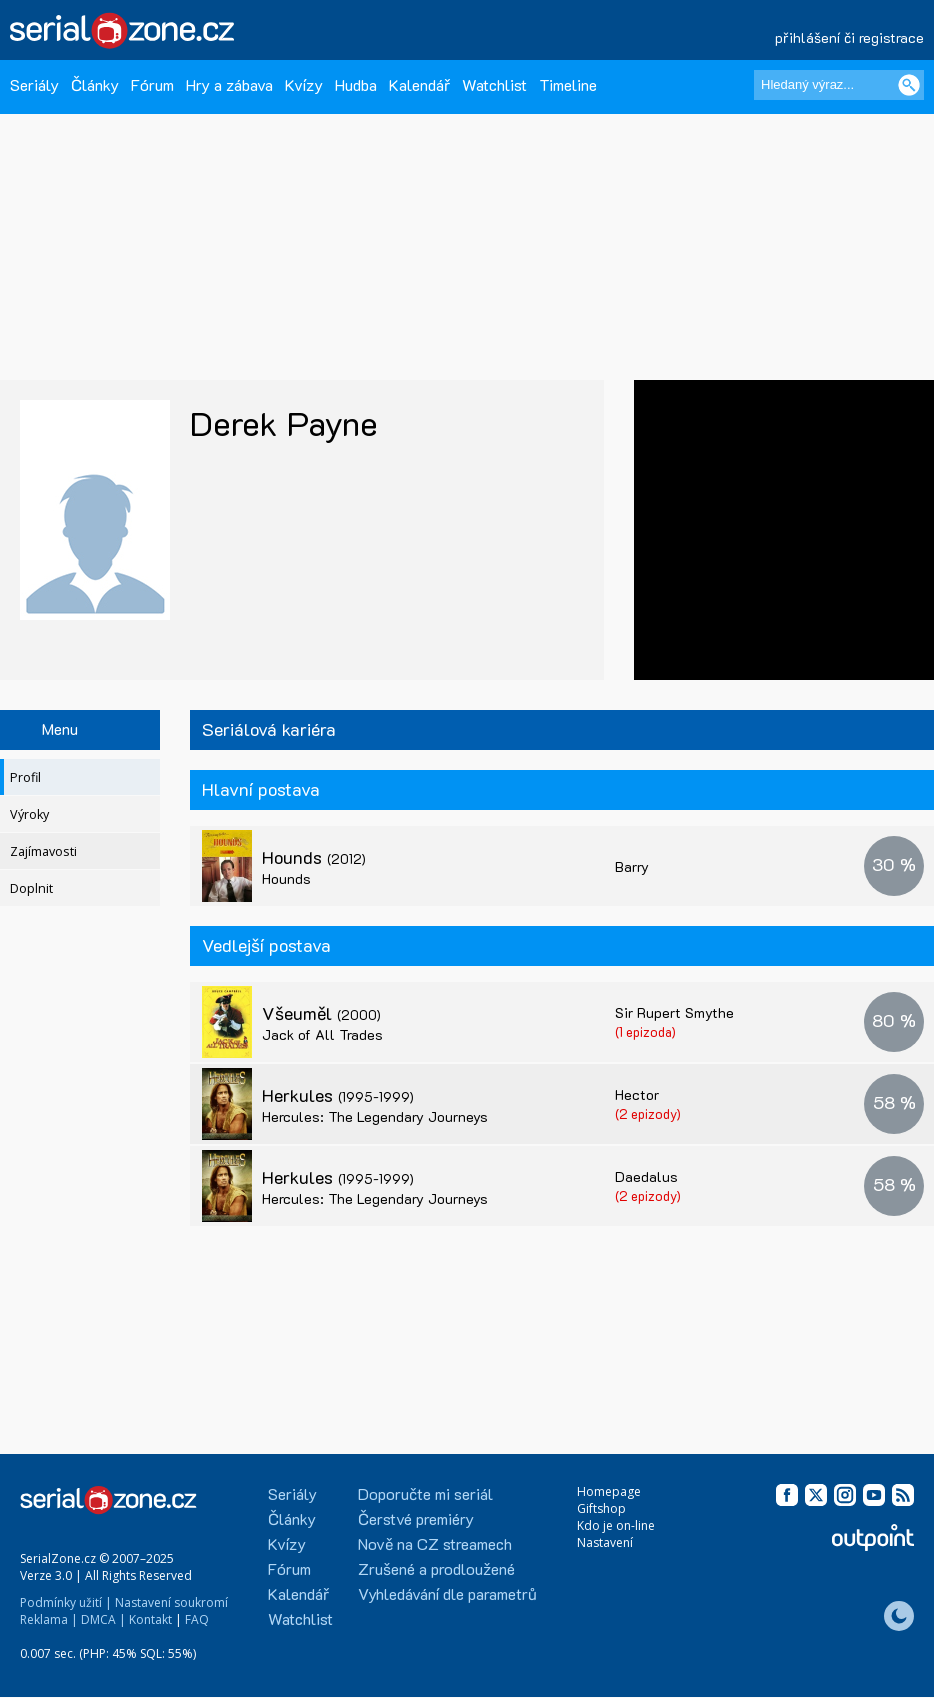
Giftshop (601, 1508)
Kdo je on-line (616, 1525)
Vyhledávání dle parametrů (447, 1593)
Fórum (152, 84)
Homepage (609, 1491)
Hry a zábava (229, 84)
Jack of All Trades (322, 1034)
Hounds (314, 857)
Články (95, 84)
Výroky (29, 814)
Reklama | (49, 1619)
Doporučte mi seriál (425, 1493)
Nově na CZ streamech (435, 1543)
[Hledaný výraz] (839, 85)
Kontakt (150, 1619)
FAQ (197, 1619)
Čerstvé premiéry (416, 1518)
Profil (25, 777)
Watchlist (494, 84)
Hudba (356, 84)
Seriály (34, 84)
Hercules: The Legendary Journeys (375, 1116)
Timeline (568, 84)
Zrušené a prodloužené (436, 1568)
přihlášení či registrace (849, 37)
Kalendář (419, 84)
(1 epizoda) (645, 1031)
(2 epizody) (648, 1113)
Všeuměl (321, 1013)
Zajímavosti (43, 851)
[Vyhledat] (909, 85)
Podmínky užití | (66, 1602)
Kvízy (304, 84)
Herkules (338, 1095)
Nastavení (605, 1542)
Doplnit (31, 888)
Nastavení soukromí (171, 1602)
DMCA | (103, 1619)
